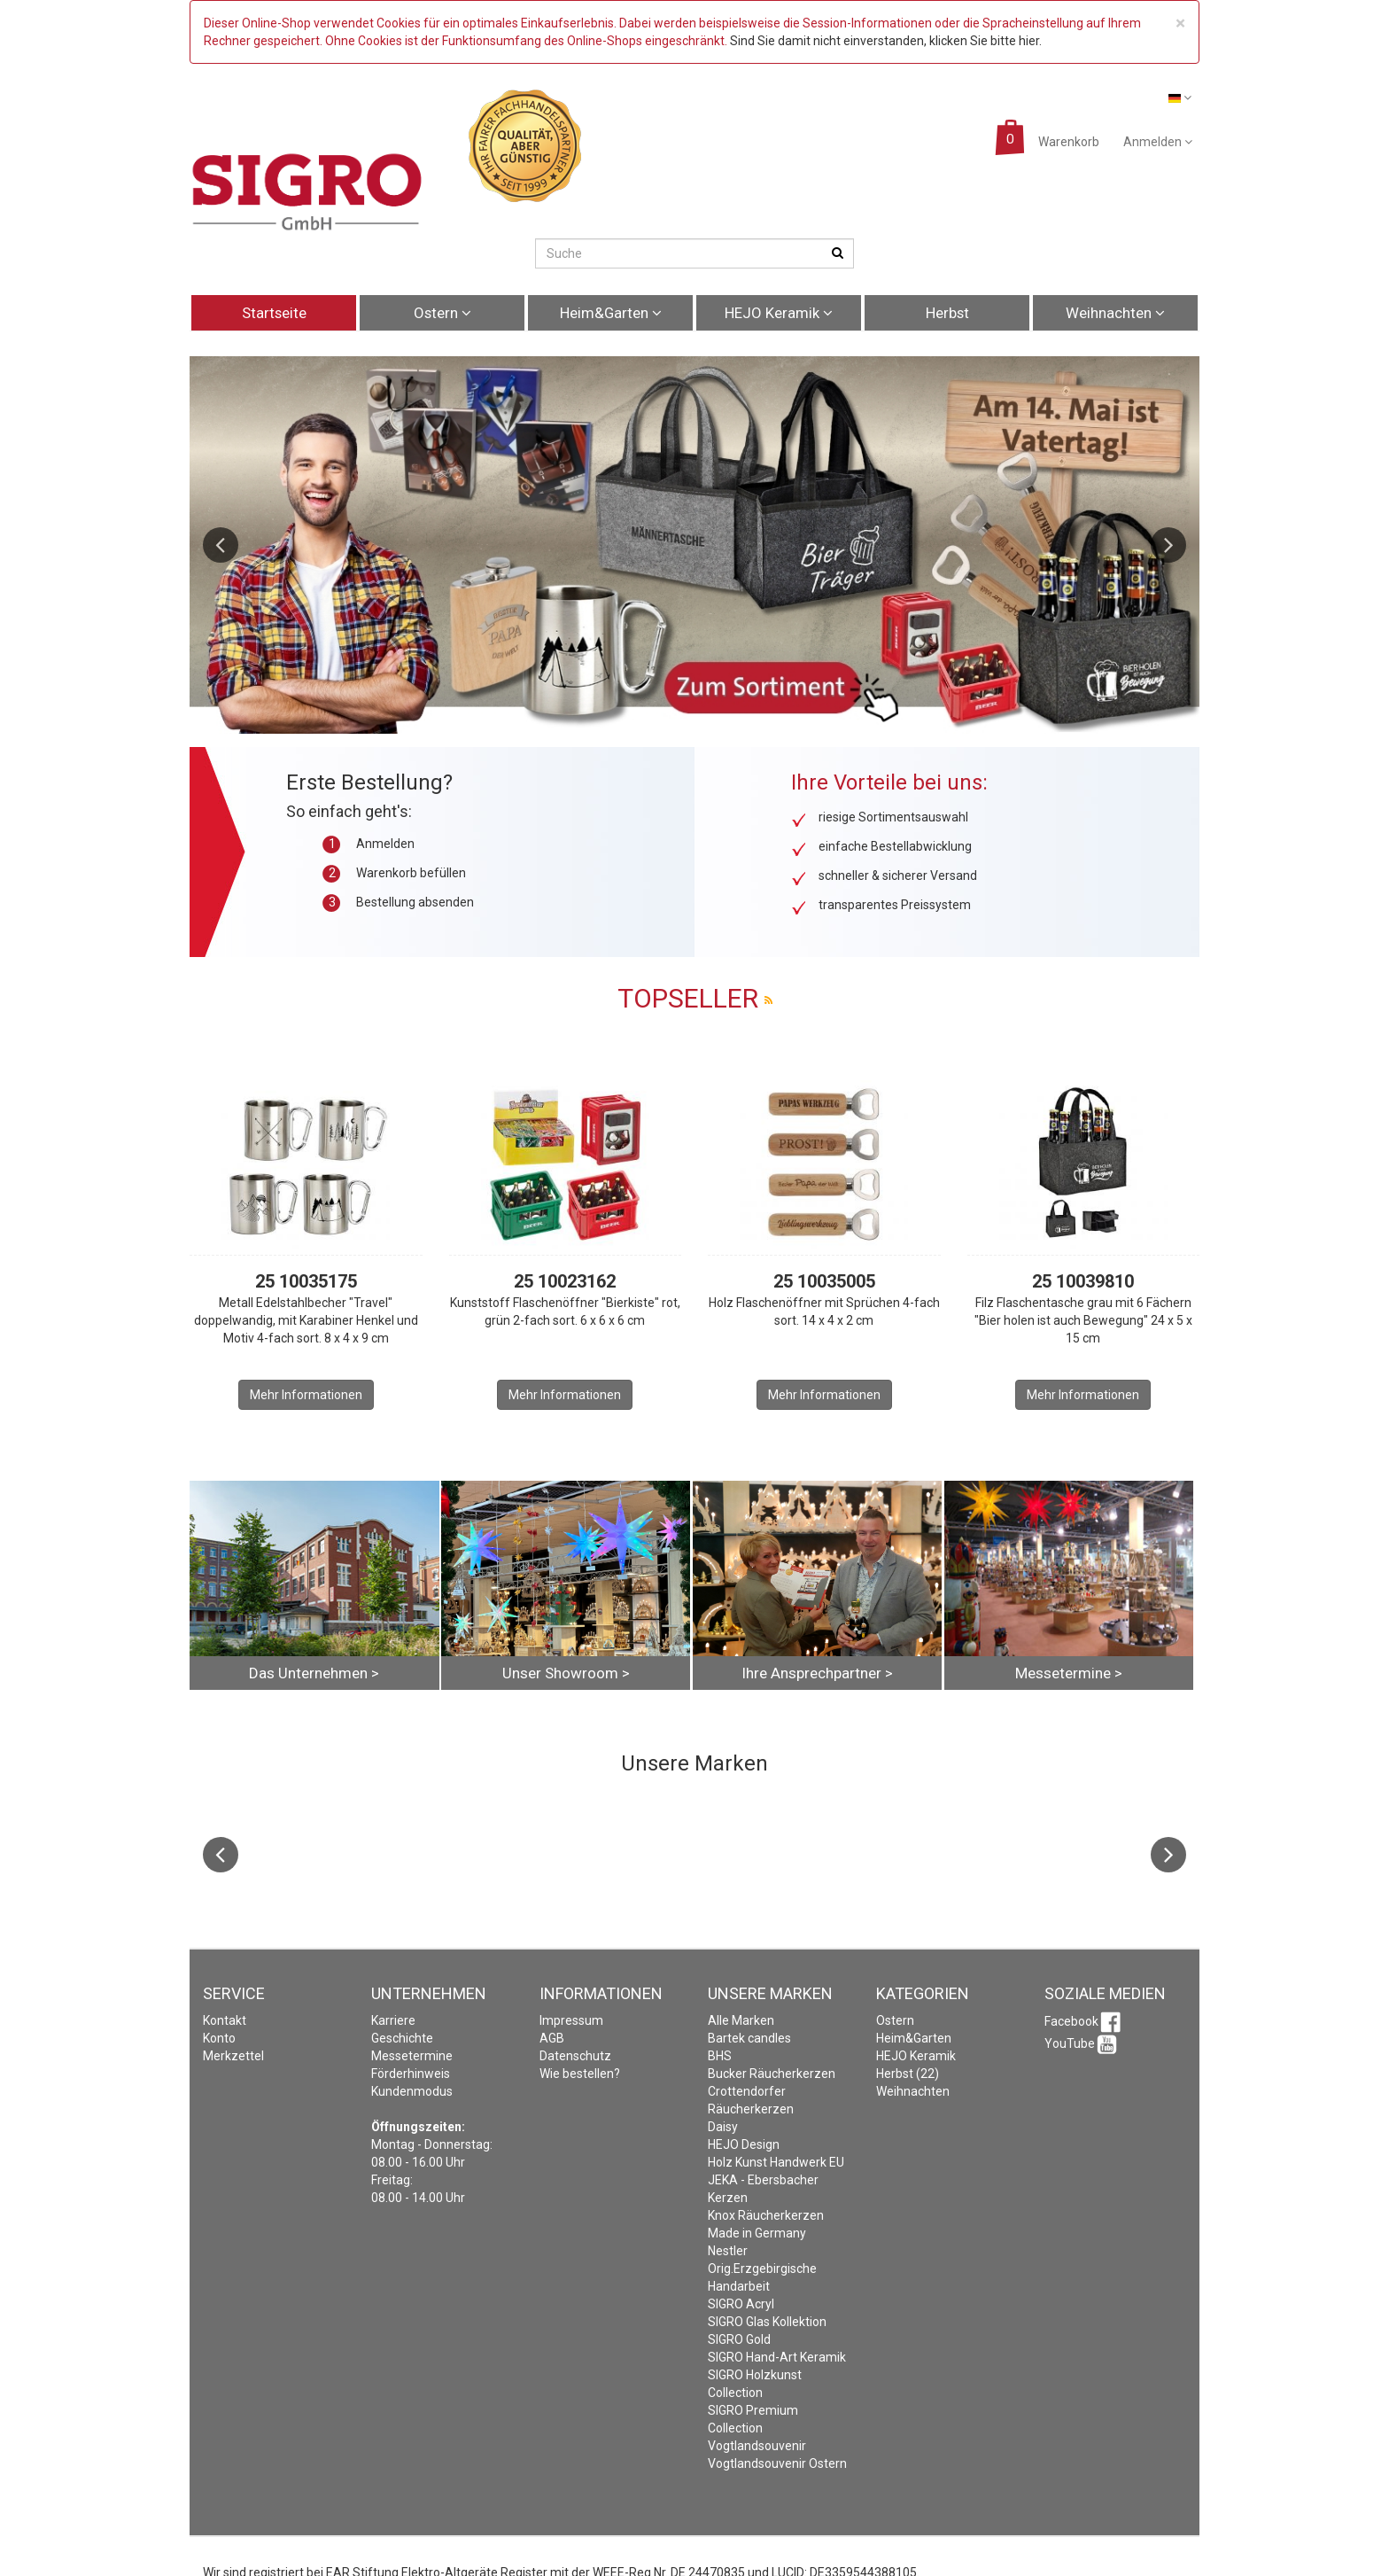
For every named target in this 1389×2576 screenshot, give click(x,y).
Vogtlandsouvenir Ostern (777, 2463)
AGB (551, 2038)
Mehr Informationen (306, 1395)
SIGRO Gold (739, 2339)
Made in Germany (757, 2233)
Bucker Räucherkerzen (771, 2073)
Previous (220, 545)
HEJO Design (744, 2144)
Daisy (723, 2127)
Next (1168, 545)
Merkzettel (233, 2056)
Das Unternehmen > (314, 1673)
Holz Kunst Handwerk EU (776, 2162)
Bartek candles (749, 2038)
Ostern (442, 313)
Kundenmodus (412, 2091)
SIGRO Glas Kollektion (767, 2322)
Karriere (393, 2020)
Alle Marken (741, 2020)
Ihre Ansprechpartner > (817, 1673)
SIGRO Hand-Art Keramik (777, 2357)
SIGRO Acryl (741, 2304)
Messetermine (412, 2056)
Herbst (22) (907, 2073)
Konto (219, 2038)
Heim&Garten (611, 313)
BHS (720, 2056)
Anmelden (1157, 142)
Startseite (274, 313)
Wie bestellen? (579, 2073)
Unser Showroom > (566, 1673)
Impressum (571, 2020)
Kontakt (224, 2020)
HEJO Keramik (779, 313)
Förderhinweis (410, 2073)
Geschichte (402, 2038)
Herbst (947, 313)
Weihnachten (1115, 313)
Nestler (728, 2251)
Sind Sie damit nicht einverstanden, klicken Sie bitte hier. (886, 41)
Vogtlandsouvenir (757, 2446)
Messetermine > (1068, 1673)
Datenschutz (575, 2056)
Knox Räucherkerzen (766, 2215)
